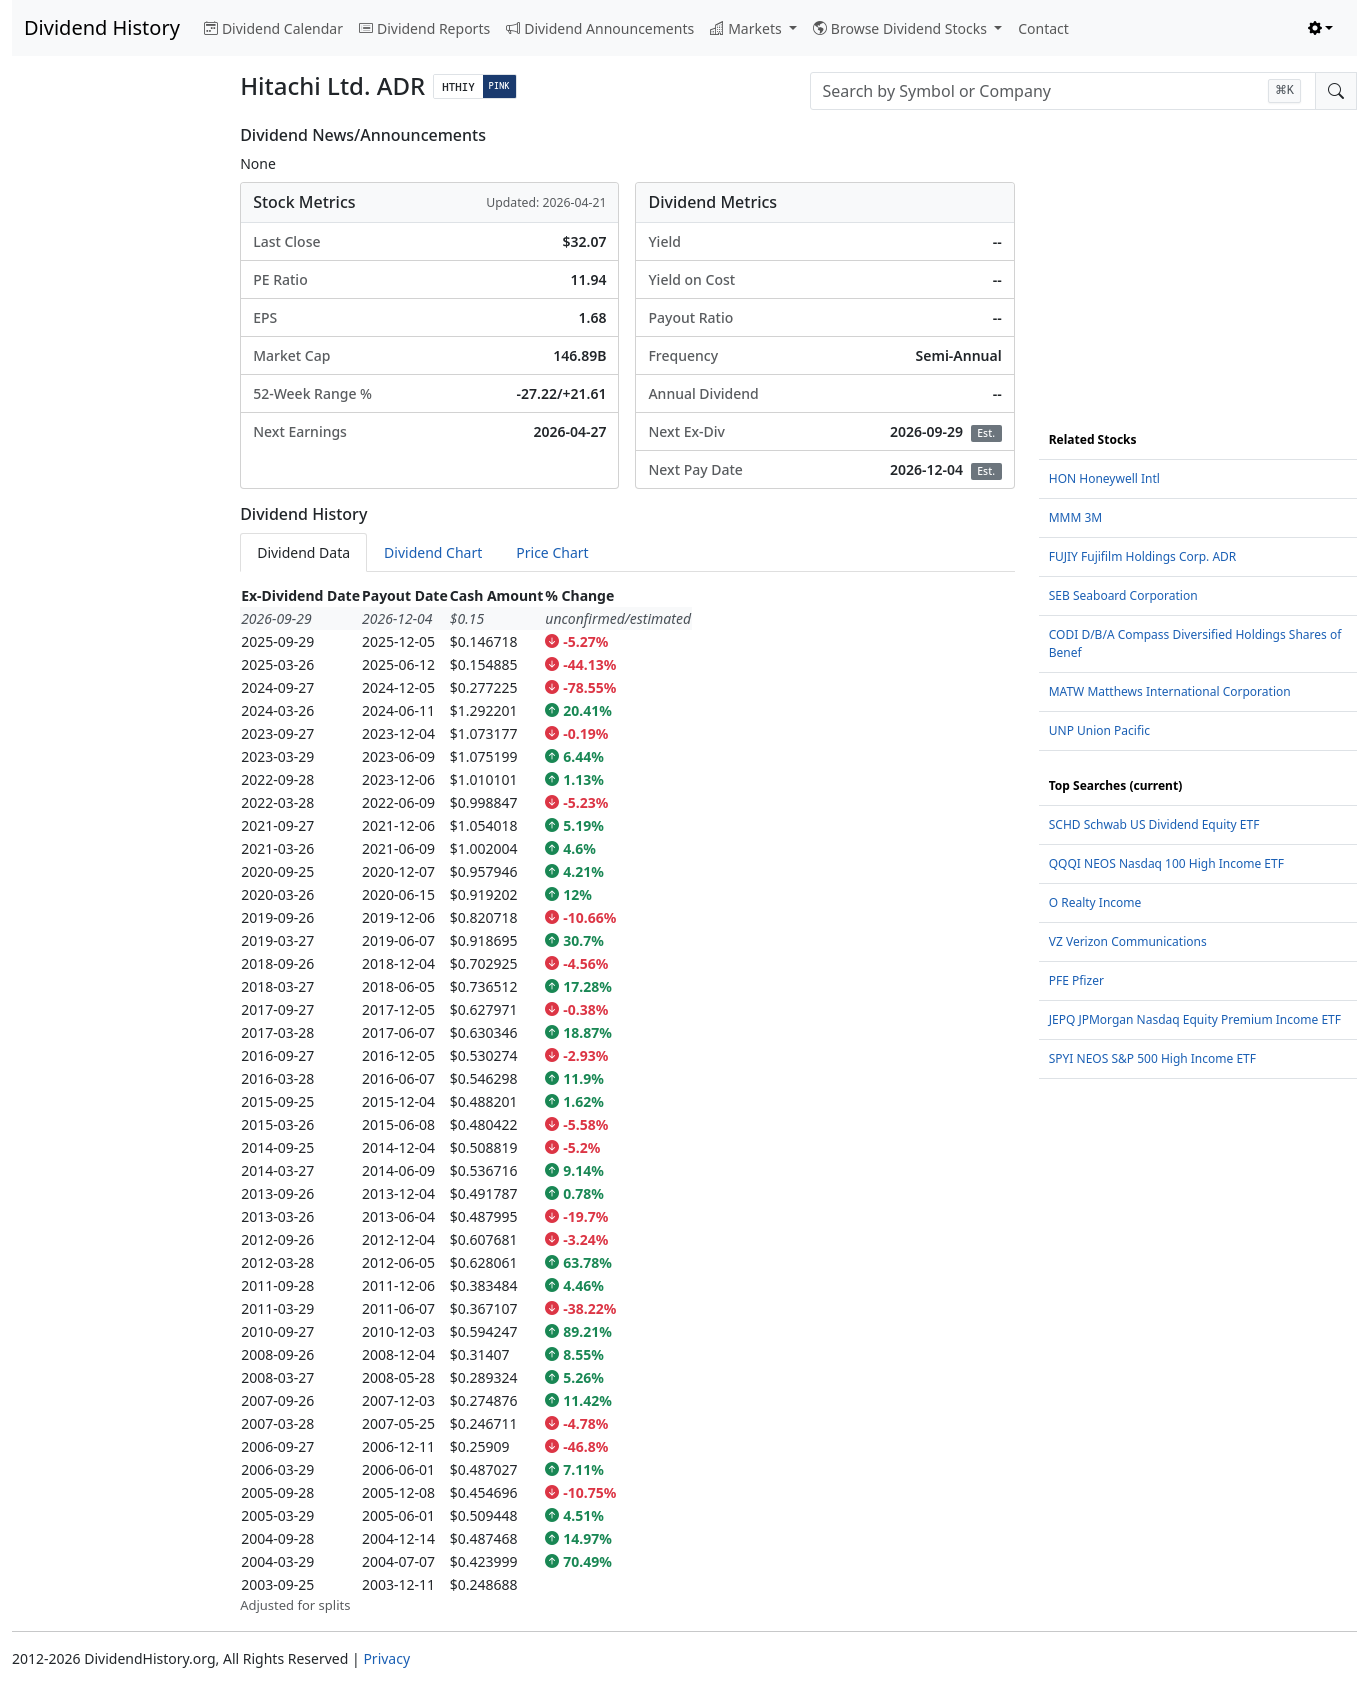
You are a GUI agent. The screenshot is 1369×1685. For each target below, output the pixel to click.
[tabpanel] (627, 1100)
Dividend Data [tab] (303, 552)
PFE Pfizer (1076, 980)
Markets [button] (747, 28)
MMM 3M (1076, 517)
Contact (1043, 28)
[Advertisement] (114, 426)
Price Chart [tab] (552, 552)
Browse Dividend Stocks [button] (902, 28)
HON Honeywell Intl (1104, 478)
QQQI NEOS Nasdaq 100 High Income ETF (1166, 863)
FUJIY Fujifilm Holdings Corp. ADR (1143, 556)
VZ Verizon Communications (1128, 941)
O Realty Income (1095, 902)
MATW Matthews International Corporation (1170, 691)
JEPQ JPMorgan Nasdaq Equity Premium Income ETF (1195, 1019)
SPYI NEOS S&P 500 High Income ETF (1152, 1058)
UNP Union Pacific (1099, 730)
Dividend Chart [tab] (433, 552)
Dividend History (102, 27)
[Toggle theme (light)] (1321, 28)
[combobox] (1063, 91)
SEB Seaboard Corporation (1123, 595)
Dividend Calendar (273, 28)
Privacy (386, 1658)
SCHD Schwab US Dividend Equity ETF (1154, 824)
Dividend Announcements (600, 28)
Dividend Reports (424, 28)
